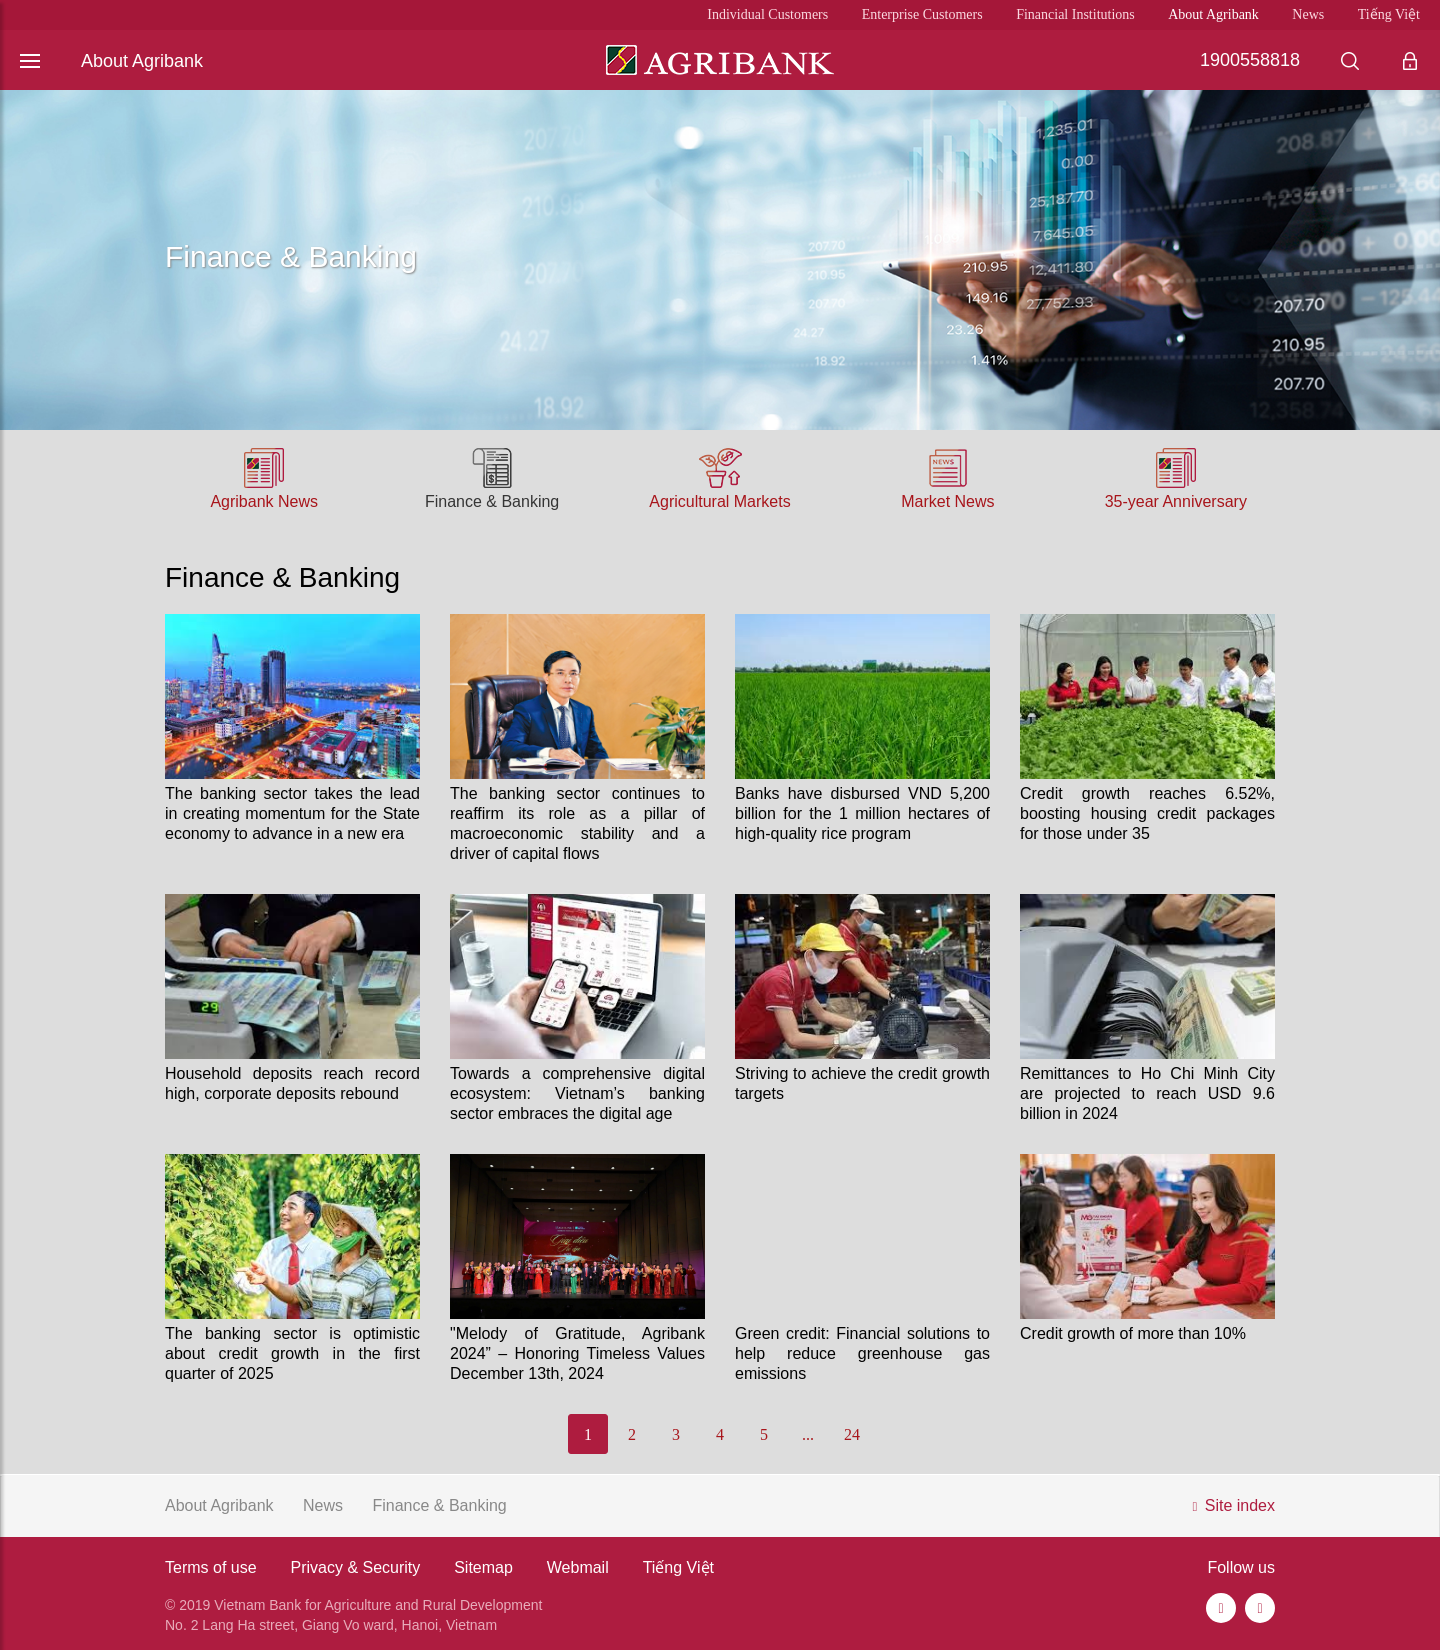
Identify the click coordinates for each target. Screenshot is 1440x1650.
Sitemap (483, 1567)
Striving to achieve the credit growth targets (862, 1083)
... (808, 1434)
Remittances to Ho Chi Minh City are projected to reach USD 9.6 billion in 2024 (1147, 1093)
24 (852, 1434)
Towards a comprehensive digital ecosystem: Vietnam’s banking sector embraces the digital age (577, 1093)
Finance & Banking (492, 501)
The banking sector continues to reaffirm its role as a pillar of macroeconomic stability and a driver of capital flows (577, 823)
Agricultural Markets (719, 501)
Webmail (578, 1567)
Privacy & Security (355, 1567)
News (1308, 14)
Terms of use (211, 1567)
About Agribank (1213, 14)
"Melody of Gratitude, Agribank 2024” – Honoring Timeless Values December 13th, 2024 (577, 1353)
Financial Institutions (1075, 14)
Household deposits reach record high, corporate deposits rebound (292, 1083)
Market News (947, 501)
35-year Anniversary (1176, 501)
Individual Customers (767, 14)
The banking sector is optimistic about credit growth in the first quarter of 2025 (292, 1353)
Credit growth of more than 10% (1133, 1333)
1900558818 (1250, 60)
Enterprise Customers (922, 14)
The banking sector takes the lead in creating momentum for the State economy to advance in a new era (292, 813)
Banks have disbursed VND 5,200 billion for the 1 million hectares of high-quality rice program (862, 813)
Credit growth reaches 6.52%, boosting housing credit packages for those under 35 (1147, 813)
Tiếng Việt (1389, 14)
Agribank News (264, 501)
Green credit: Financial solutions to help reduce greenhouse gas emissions (862, 1353)
